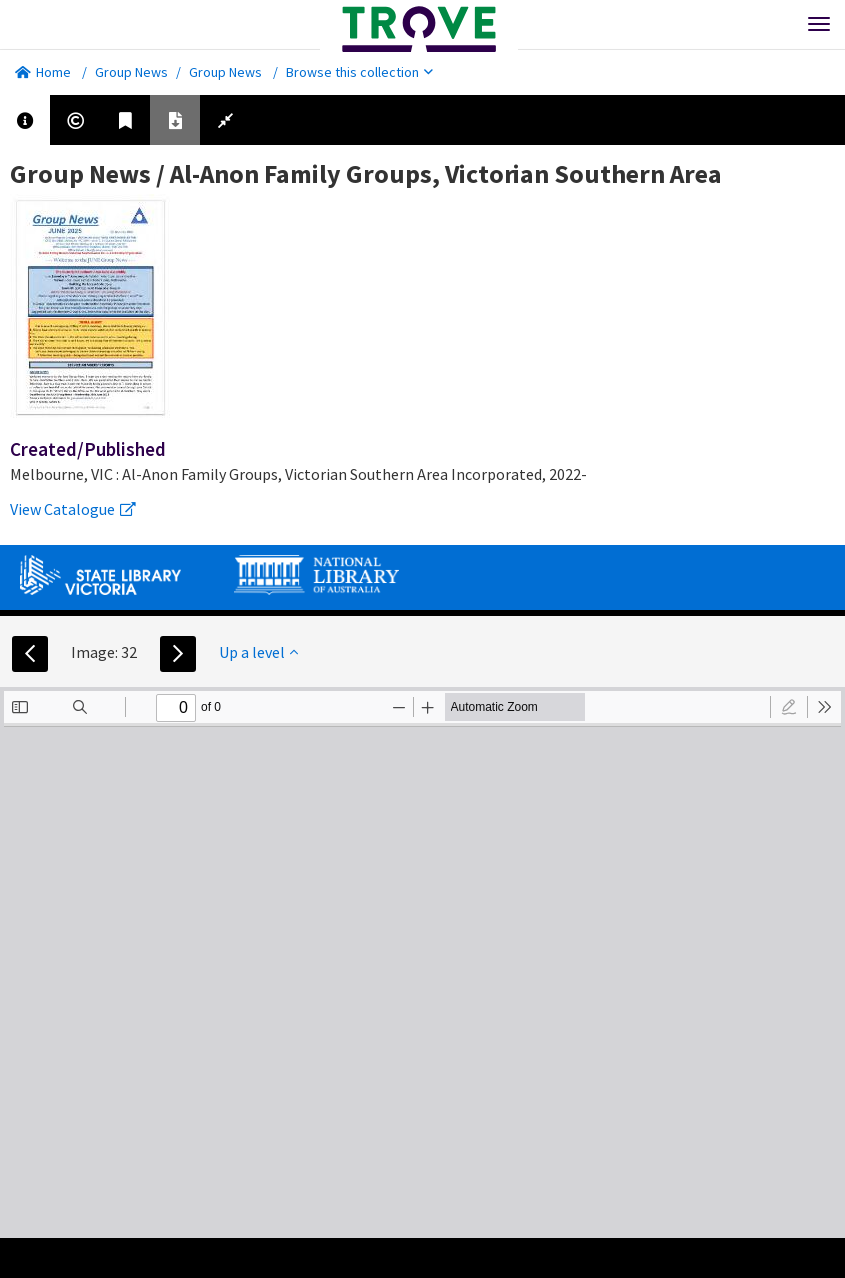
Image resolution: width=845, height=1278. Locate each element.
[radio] (789, 707)
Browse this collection (359, 72)
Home (43, 72)
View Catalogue (73, 509)
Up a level (258, 652)
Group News (131, 72)
